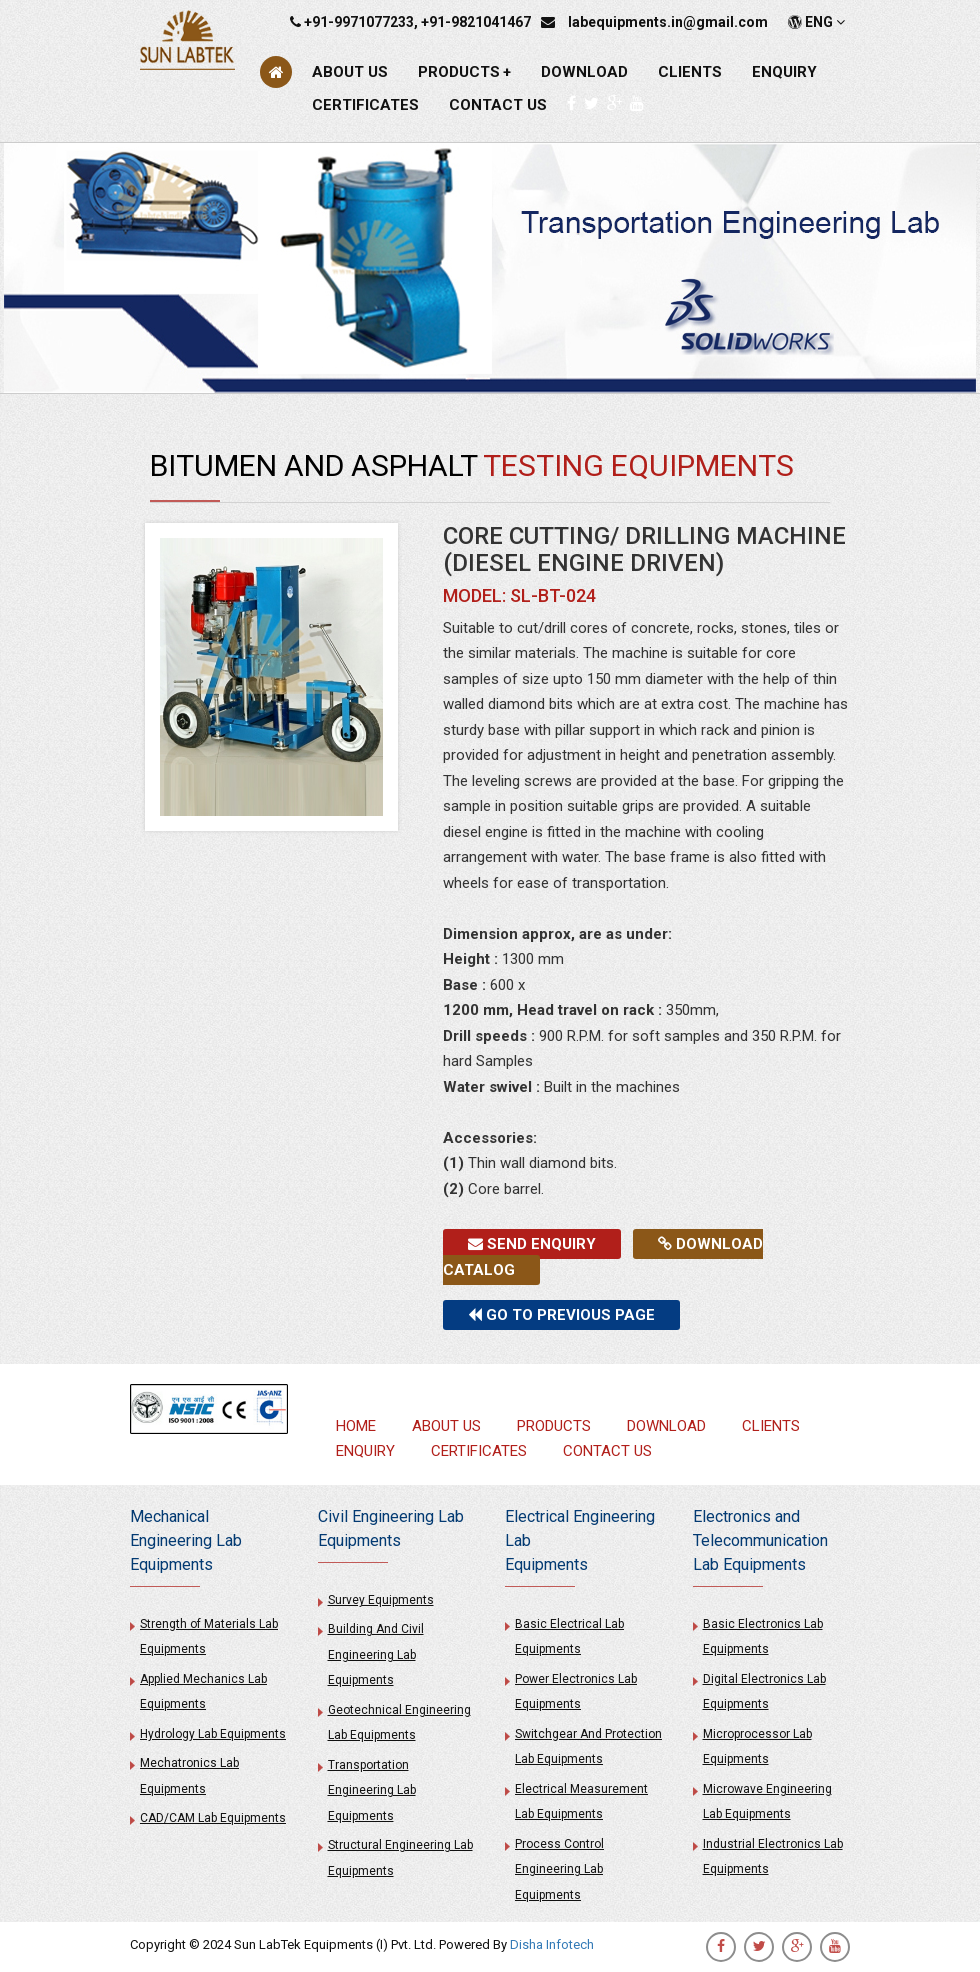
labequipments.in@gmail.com (668, 22)
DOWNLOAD (584, 72)
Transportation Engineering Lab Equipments (372, 1790)
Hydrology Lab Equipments (213, 1734)
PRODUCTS (464, 72)
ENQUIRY (784, 72)
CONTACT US (498, 105)
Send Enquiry (532, 1244)
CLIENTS (690, 72)
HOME (356, 1426)
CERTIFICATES (365, 105)
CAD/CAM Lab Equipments (213, 1818)
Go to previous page (561, 1315)
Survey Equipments (381, 1600)
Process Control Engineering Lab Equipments (559, 1869)
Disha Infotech (552, 1944)
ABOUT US (350, 72)
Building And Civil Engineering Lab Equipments (376, 1654)
